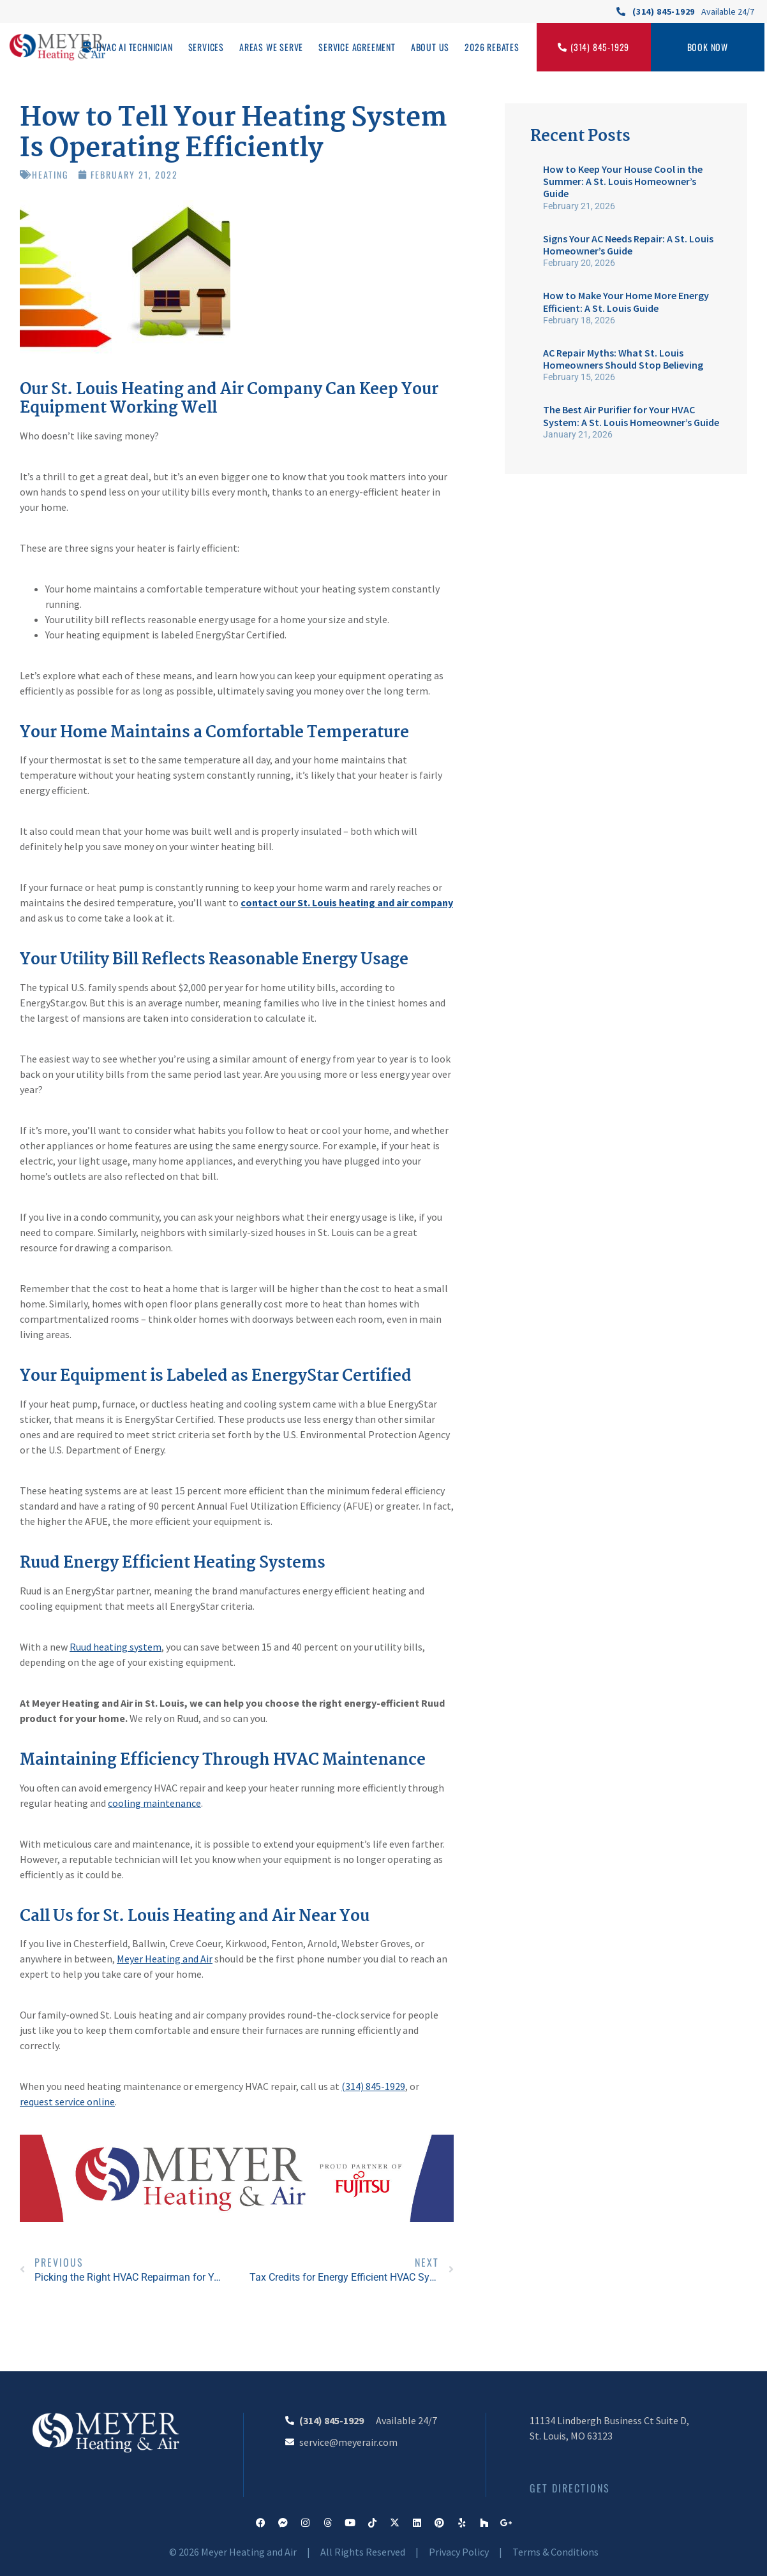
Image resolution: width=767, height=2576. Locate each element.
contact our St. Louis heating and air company (347, 902)
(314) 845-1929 (373, 2086)
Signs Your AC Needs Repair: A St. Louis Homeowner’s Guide (628, 244)
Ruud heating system (115, 1646)
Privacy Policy (459, 2551)
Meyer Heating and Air (164, 1958)
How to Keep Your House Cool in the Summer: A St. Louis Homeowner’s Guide (623, 181)
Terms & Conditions (555, 2551)
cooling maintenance (154, 1803)
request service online (67, 2101)
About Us (430, 47)
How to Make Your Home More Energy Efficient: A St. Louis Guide (626, 301)
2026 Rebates (492, 47)
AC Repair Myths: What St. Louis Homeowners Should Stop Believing (623, 358)
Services (206, 47)
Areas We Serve (271, 47)
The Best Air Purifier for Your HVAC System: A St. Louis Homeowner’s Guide (631, 415)
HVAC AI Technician (134, 47)
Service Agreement (357, 47)
